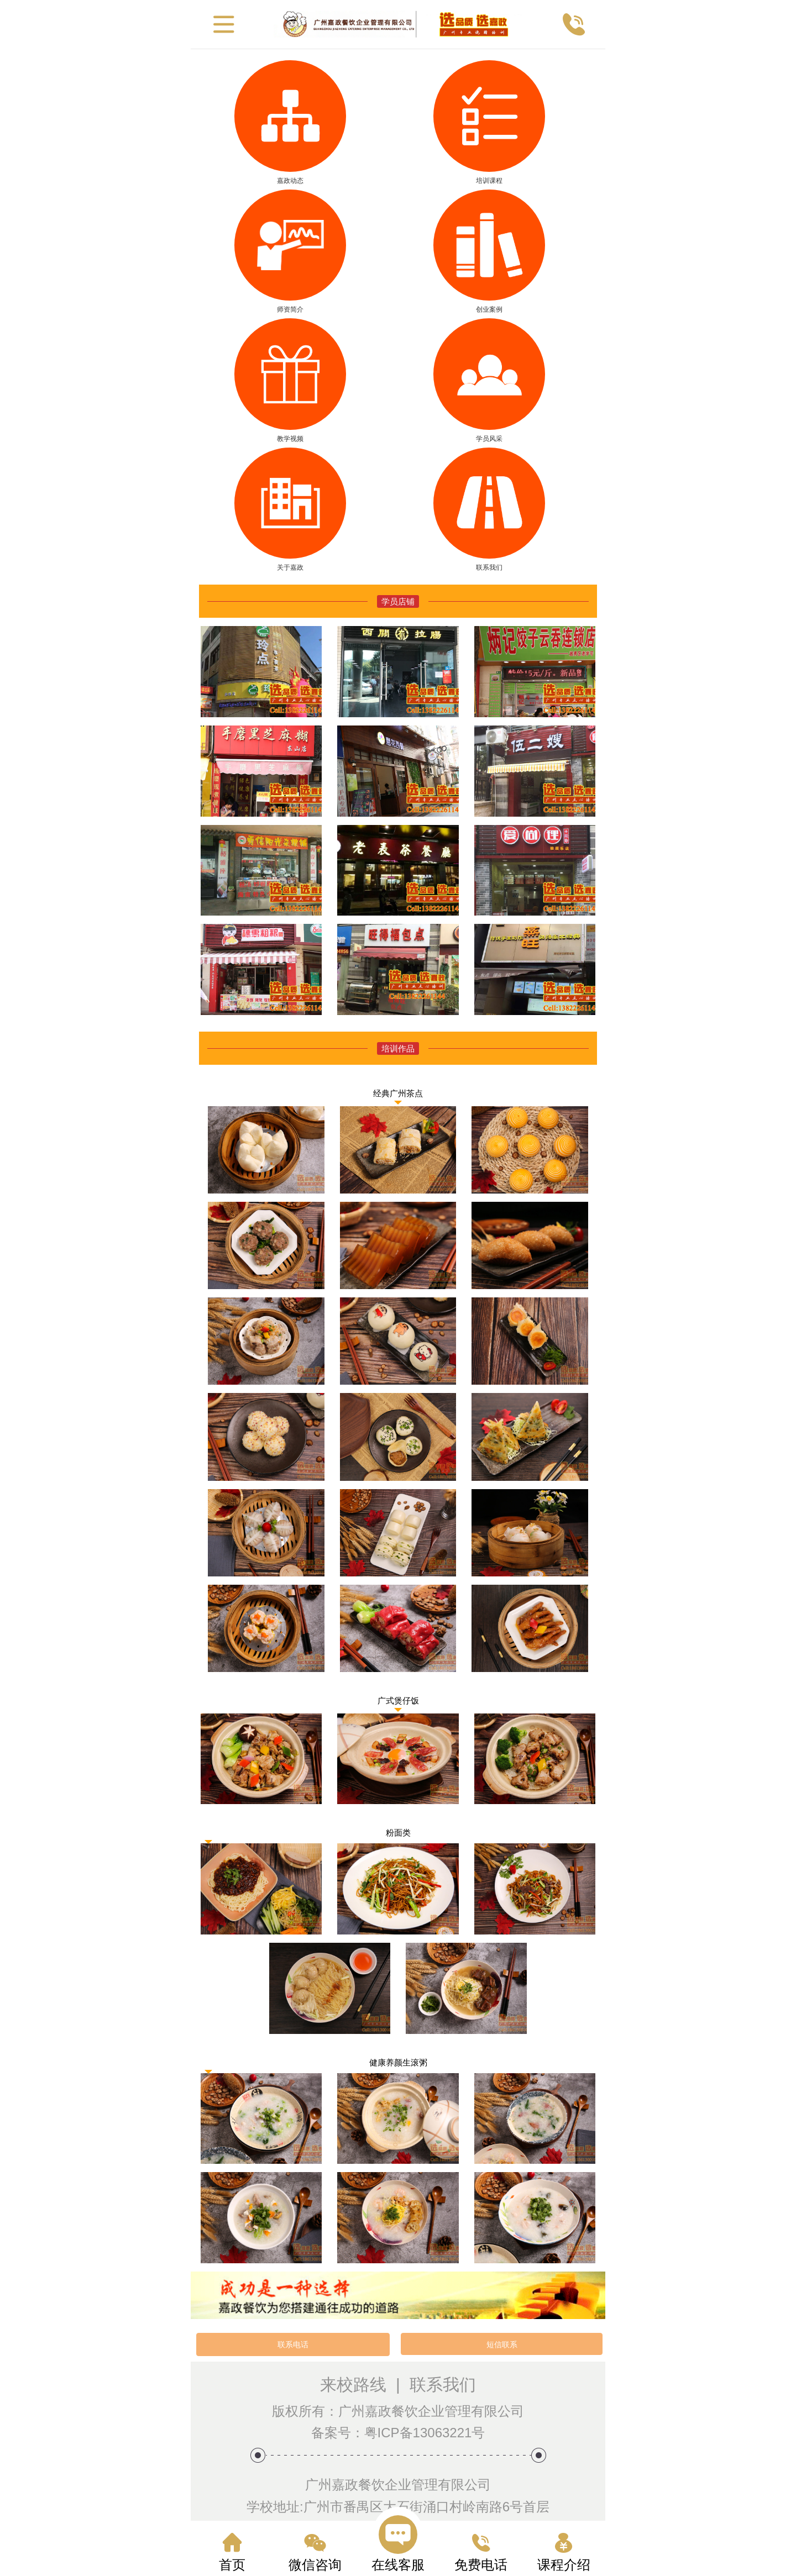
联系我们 (443, 2384)
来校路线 (353, 2384)
